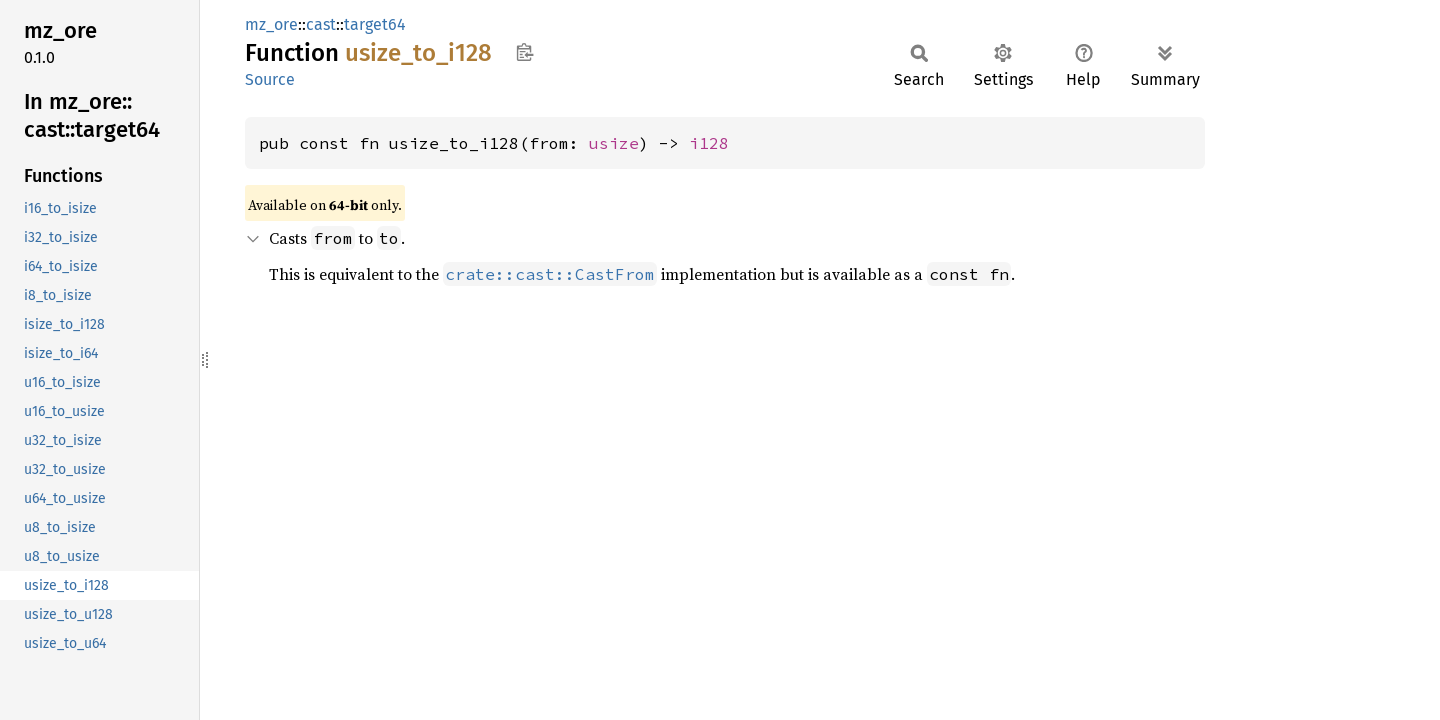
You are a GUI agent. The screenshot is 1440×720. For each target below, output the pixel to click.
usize (614, 143)
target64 (375, 24)
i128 (709, 143)
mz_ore (271, 24)
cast (321, 24)
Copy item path (524, 52)
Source (270, 79)
